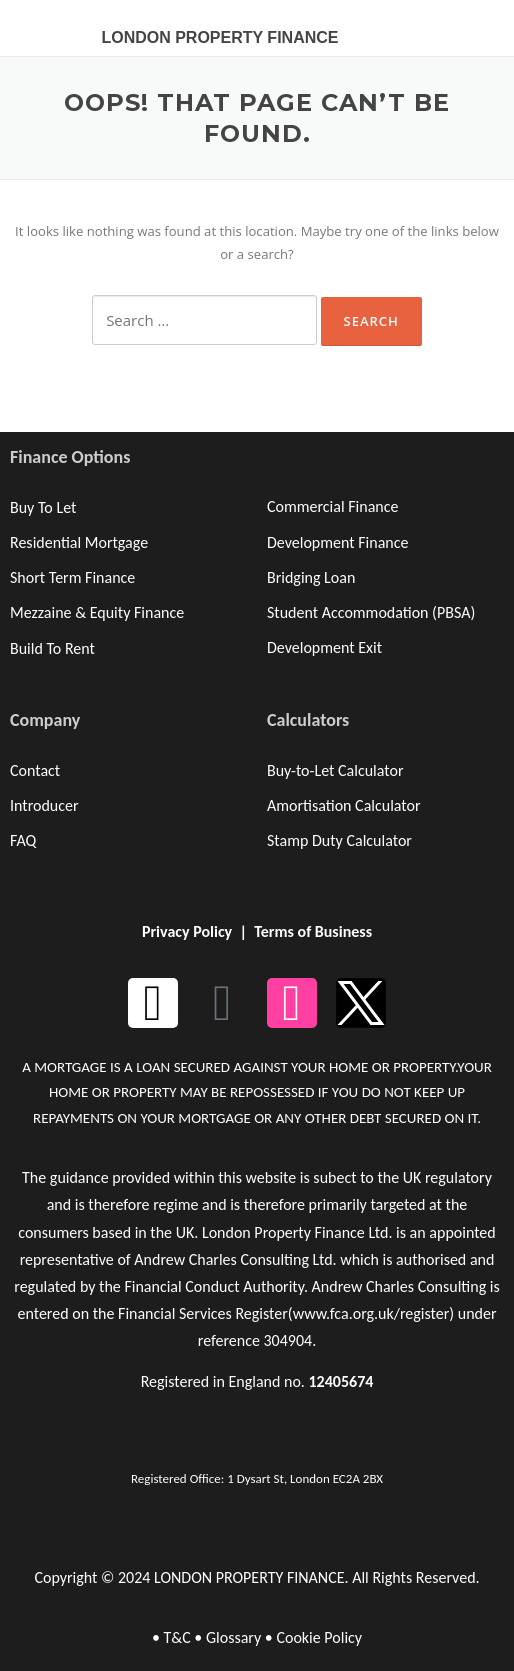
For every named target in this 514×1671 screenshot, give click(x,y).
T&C (176, 1637)
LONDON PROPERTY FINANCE (219, 37)
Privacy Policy (187, 931)
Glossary (233, 1637)
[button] (466, 25)
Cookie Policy (319, 1637)
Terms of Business (313, 931)
